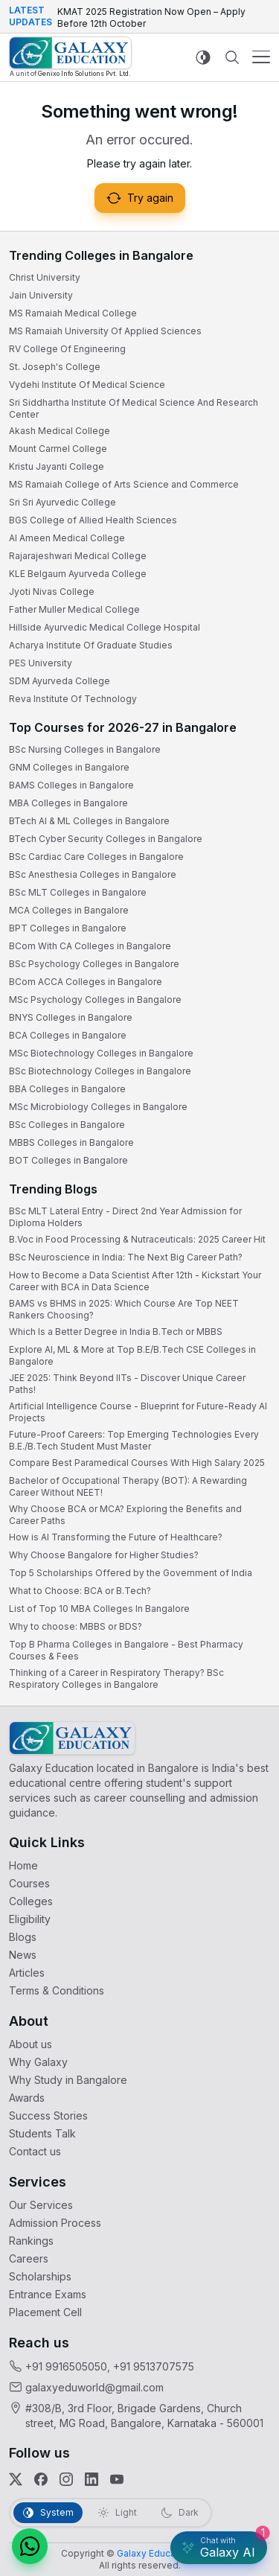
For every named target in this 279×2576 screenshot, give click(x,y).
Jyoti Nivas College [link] (51, 591)
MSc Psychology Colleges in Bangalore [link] (95, 999)
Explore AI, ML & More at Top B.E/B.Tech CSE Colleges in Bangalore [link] (132, 1355)
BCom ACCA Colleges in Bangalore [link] (85, 981)
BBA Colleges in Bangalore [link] (67, 1088)
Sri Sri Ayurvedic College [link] (62, 502)
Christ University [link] (44, 277)
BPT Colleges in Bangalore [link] (67, 928)
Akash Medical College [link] (59, 430)
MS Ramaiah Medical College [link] (73, 313)
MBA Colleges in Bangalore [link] (68, 803)
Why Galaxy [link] (38, 2062)
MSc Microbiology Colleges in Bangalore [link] (98, 1106)
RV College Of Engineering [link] (67, 348)
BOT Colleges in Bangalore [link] (68, 1160)
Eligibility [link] (30, 1919)
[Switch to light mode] (203, 57)
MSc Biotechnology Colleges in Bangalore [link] (101, 1053)
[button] (30, 2546)
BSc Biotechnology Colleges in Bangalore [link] (100, 1071)
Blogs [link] (22, 1937)
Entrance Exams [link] (47, 2294)
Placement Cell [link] (45, 2312)
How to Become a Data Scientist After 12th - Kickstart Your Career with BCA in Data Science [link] (135, 1280)
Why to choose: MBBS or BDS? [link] (75, 1626)
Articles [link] (27, 1972)
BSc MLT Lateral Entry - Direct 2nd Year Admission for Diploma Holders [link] (125, 1216)
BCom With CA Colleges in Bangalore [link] (90, 945)
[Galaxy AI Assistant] (218, 2547)
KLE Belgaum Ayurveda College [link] (78, 573)
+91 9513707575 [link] (153, 2366)
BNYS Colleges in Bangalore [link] (70, 1017)
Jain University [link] (41, 295)
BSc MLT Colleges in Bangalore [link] (78, 892)
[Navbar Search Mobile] (232, 57)
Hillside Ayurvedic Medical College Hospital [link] (104, 627)
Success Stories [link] (48, 2115)
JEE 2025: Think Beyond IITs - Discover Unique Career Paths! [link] (127, 1383)
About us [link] (30, 2044)
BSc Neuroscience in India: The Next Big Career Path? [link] (126, 1257)
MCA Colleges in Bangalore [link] (69, 910)
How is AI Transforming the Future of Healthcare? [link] (115, 1537)
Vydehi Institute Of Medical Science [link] (87, 384)
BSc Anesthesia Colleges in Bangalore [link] (92, 874)
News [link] (22, 1954)
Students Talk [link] (42, 2133)
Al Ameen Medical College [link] (67, 537)
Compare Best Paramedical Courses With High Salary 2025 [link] (137, 1462)
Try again (139, 198)
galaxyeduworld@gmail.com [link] (94, 2387)
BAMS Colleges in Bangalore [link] (71, 785)
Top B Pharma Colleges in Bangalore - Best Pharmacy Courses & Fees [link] (126, 1650)
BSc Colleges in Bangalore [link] (67, 1124)
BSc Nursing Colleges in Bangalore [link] (85, 749)
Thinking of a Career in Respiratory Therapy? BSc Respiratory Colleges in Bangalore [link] (116, 1678)
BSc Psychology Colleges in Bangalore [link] (94, 963)
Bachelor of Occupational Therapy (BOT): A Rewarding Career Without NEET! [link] (128, 1486)
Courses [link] (29, 1883)
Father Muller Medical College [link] (74, 609)
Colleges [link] (31, 1901)
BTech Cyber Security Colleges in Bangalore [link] (105, 838)
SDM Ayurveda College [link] (59, 680)
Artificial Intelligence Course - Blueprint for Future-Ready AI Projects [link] (138, 1412)
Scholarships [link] (40, 2276)
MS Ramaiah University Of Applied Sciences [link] (105, 331)
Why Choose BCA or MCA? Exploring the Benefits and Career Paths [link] (125, 1514)
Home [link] (23, 1865)
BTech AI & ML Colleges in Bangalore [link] (89, 820)
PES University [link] (40, 663)
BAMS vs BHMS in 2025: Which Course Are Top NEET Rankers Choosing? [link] (124, 1309)
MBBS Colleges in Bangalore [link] (71, 1142)
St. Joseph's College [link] (54, 366)
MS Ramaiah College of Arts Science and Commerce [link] (124, 484)
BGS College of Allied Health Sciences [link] (93, 520)
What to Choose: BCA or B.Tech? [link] (80, 1590)
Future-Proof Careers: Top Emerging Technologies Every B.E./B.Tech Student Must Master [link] (134, 1440)
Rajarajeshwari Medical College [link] (78, 555)
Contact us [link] (35, 2151)
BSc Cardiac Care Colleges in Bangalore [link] (96, 856)
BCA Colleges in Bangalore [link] (67, 1035)
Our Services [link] (41, 2205)
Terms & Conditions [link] (56, 1990)
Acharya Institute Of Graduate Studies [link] (91, 645)
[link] (70, 56)
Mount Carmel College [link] (58, 448)
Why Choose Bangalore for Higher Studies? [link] (104, 1554)
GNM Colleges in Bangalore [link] (69, 767)
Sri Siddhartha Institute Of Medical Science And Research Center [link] (133, 408)
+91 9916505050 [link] (66, 2366)
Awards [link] (27, 2097)
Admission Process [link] (55, 2222)
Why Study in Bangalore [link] (68, 2079)
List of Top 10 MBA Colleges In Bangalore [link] (99, 1608)
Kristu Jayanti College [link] (56, 466)
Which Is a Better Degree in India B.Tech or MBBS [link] (115, 1331)
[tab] (48, 2512)
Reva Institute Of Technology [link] (73, 698)
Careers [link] (28, 2258)
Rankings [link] (31, 2240)
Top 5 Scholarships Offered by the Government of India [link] (130, 1572)
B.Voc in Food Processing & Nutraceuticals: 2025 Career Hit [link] (137, 1239)
